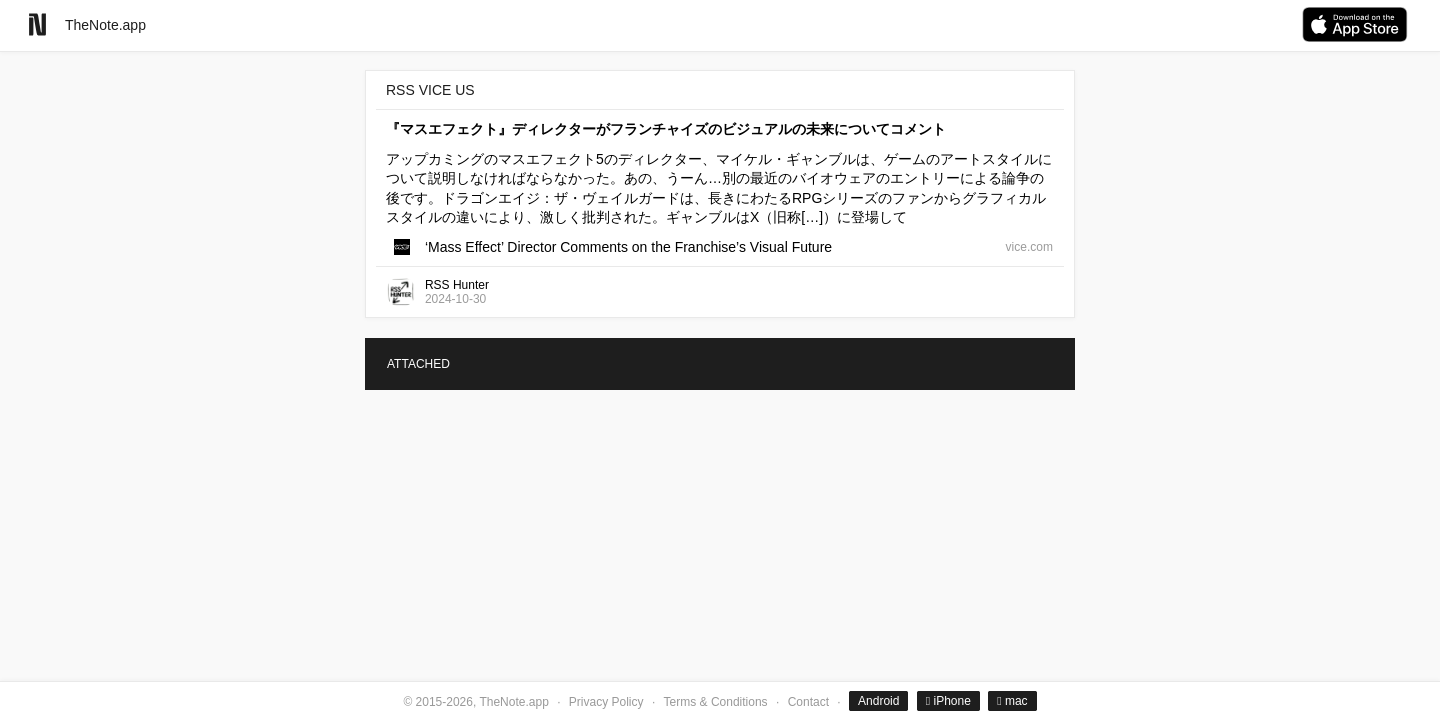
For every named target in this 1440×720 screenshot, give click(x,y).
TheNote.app (105, 25)
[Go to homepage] (37, 24)
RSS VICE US (430, 90)
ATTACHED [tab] (418, 364)
